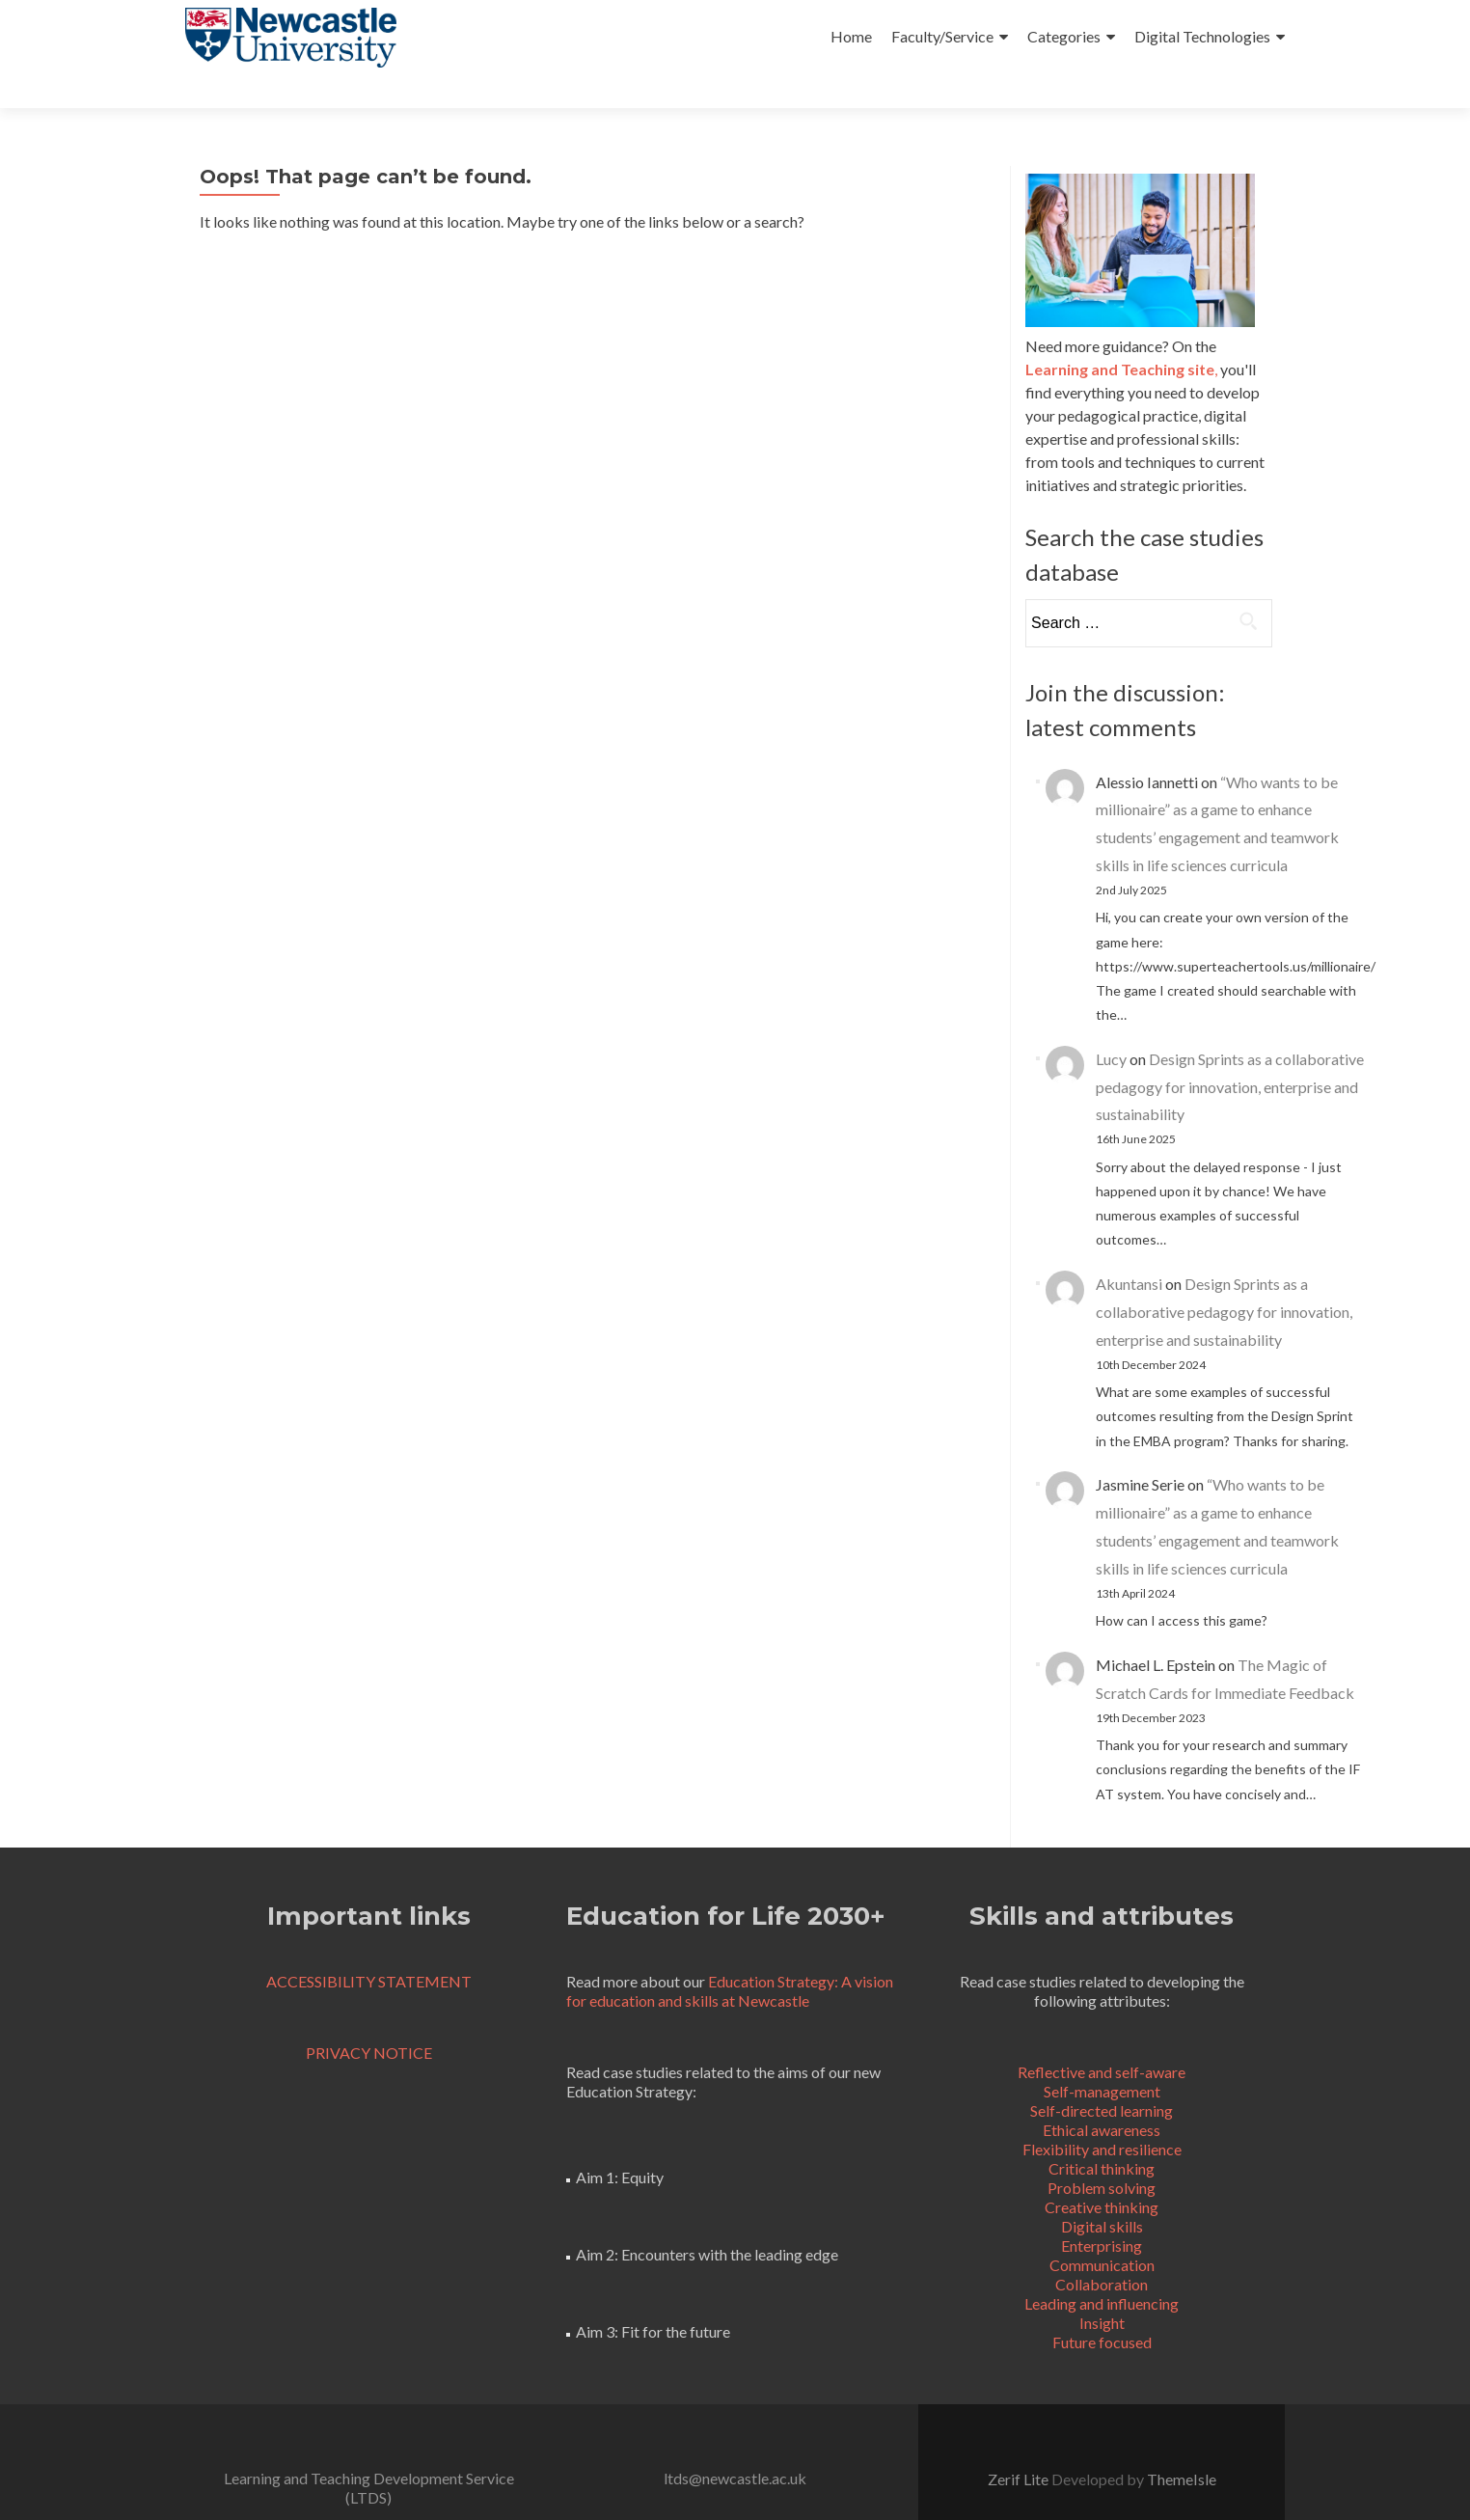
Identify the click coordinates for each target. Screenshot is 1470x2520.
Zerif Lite (1019, 2444)
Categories (1064, 36)
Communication (1102, 2230)
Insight (1102, 2288)
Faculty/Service (942, 36)
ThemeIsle (1181, 2444)
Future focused (1102, 2307)
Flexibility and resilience (1102, 2114)
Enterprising (1101, 2211)
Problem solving (1102, 2153)
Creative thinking (1101, 2172)
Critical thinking (1101, 2133)
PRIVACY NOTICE (369, 2018)
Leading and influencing (1101, 2269)
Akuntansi (1129, 1249)
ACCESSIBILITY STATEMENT (369, 1946)
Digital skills (1102, 2191)
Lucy (1111, 1024)
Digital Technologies (1202, 36)
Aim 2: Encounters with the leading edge (707, 2219)
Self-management (1102, 2056)
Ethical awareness (1101, 2095)
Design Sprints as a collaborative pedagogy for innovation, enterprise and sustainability (1230, 1052)
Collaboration (1101, 2249)
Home (851, 36)
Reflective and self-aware (1101, 2037)
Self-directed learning (1101, 2076)
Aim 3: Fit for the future (653, 2296)
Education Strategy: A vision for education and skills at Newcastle (729, 1956)
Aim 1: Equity (620, 2142)
